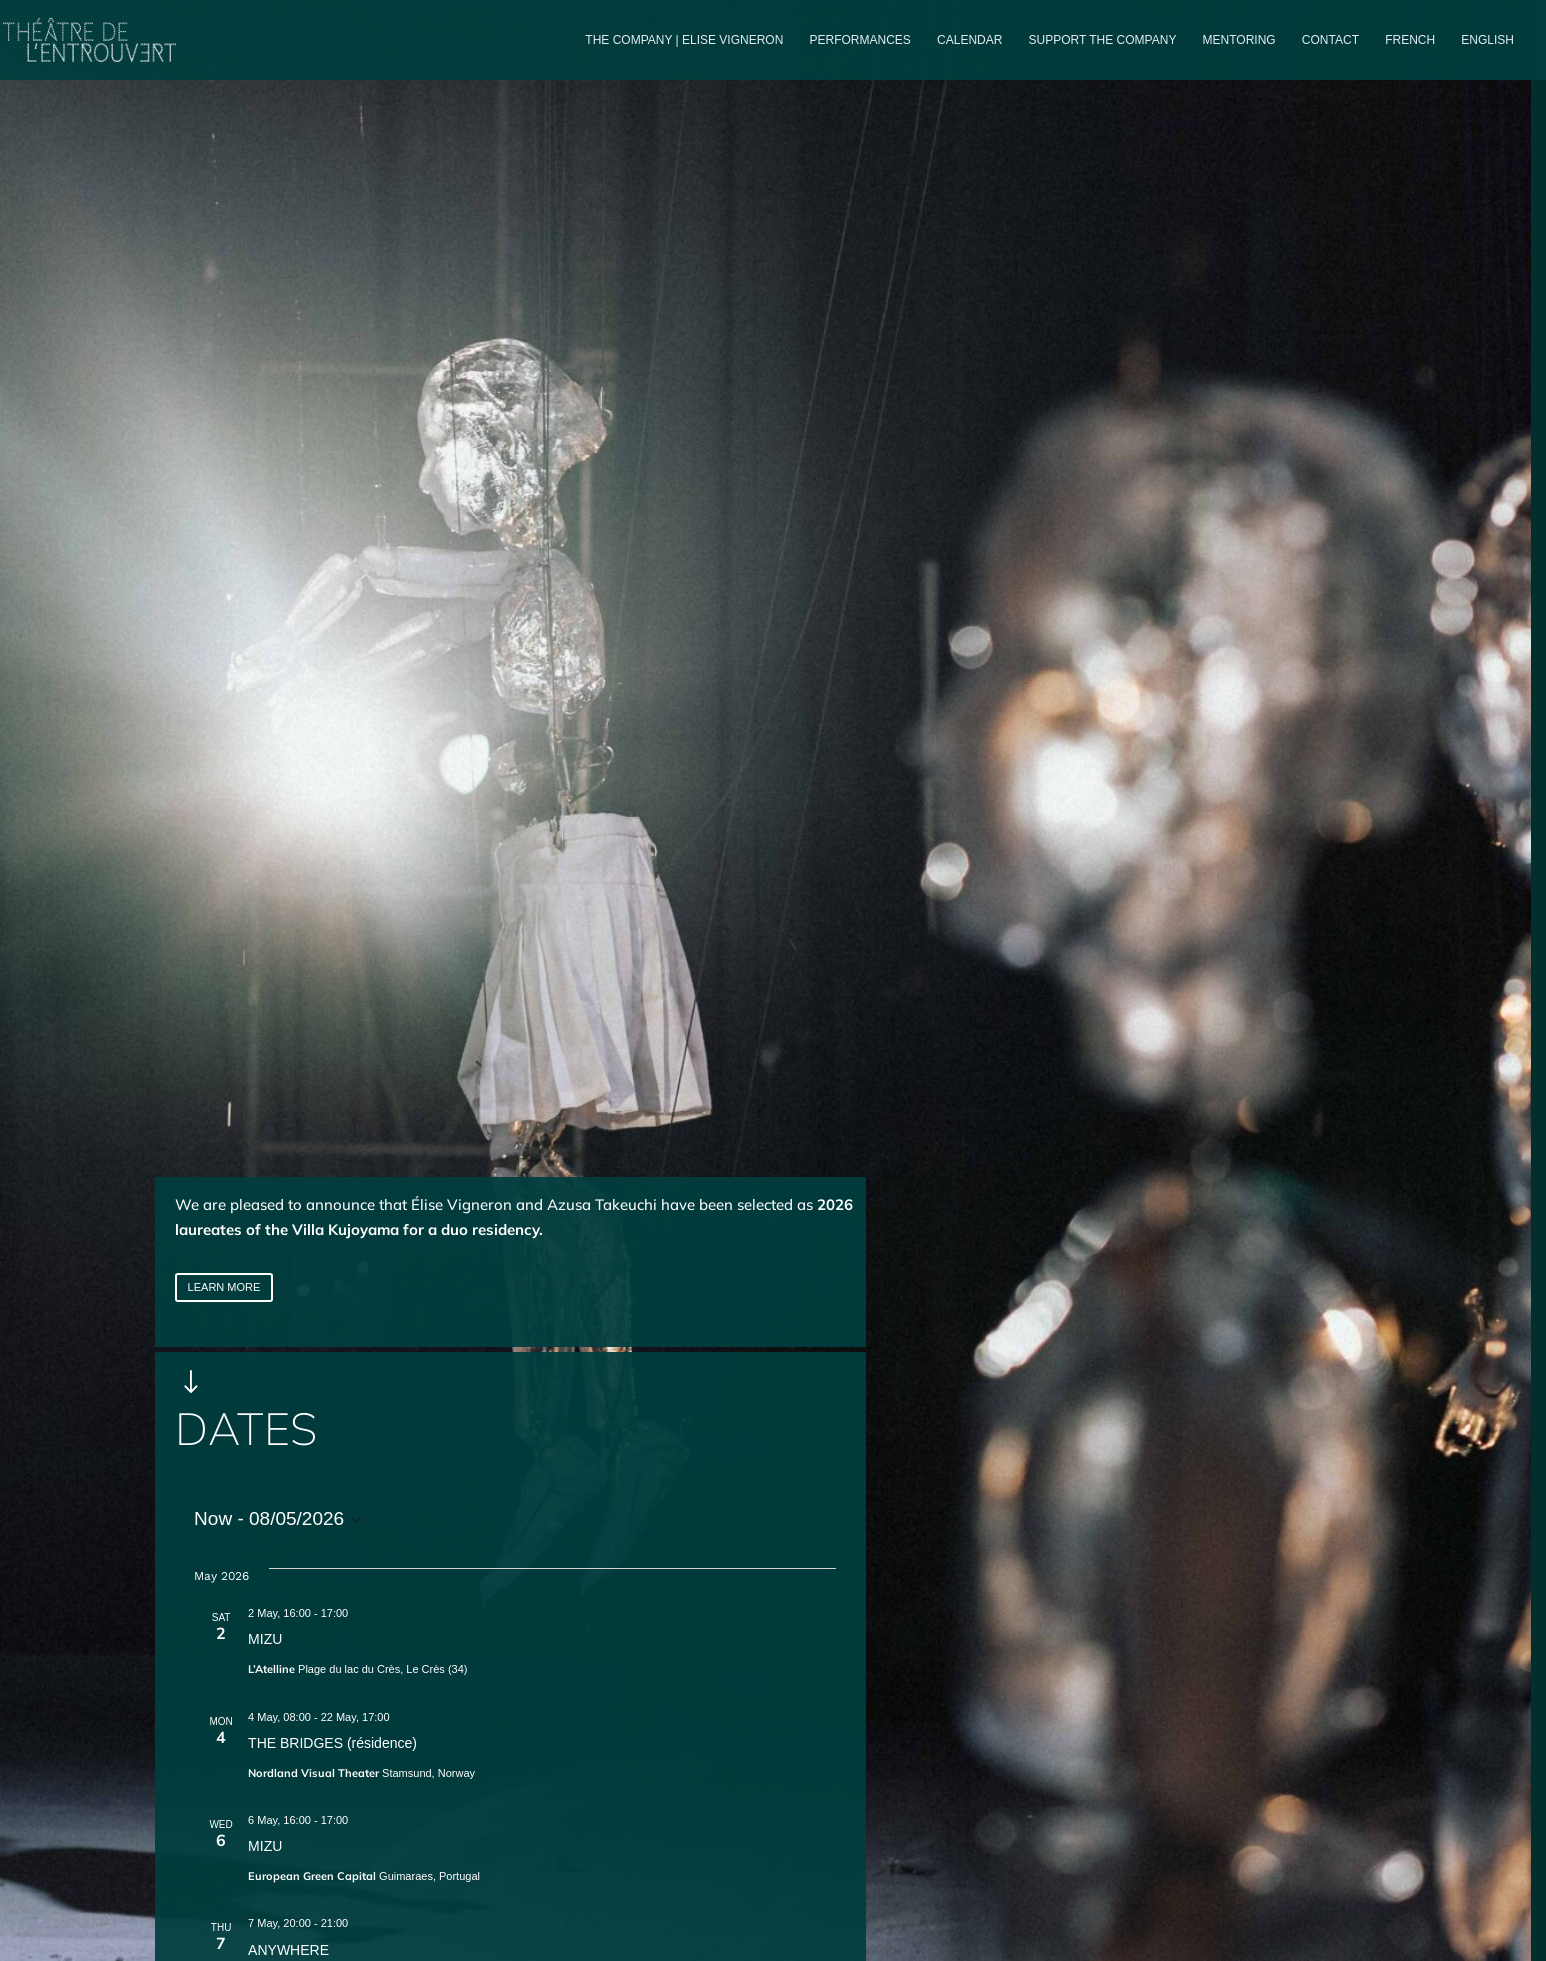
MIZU (265, 1639)
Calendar (969, 40)
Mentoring (1239, 40)
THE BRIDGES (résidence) (332, 1743)
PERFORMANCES (860, 40)
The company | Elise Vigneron (684, 40)
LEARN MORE (224, 1287)
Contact (1330, 40)
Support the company (1103, 40)
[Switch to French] (1410, 56)
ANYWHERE (288, 1950)
